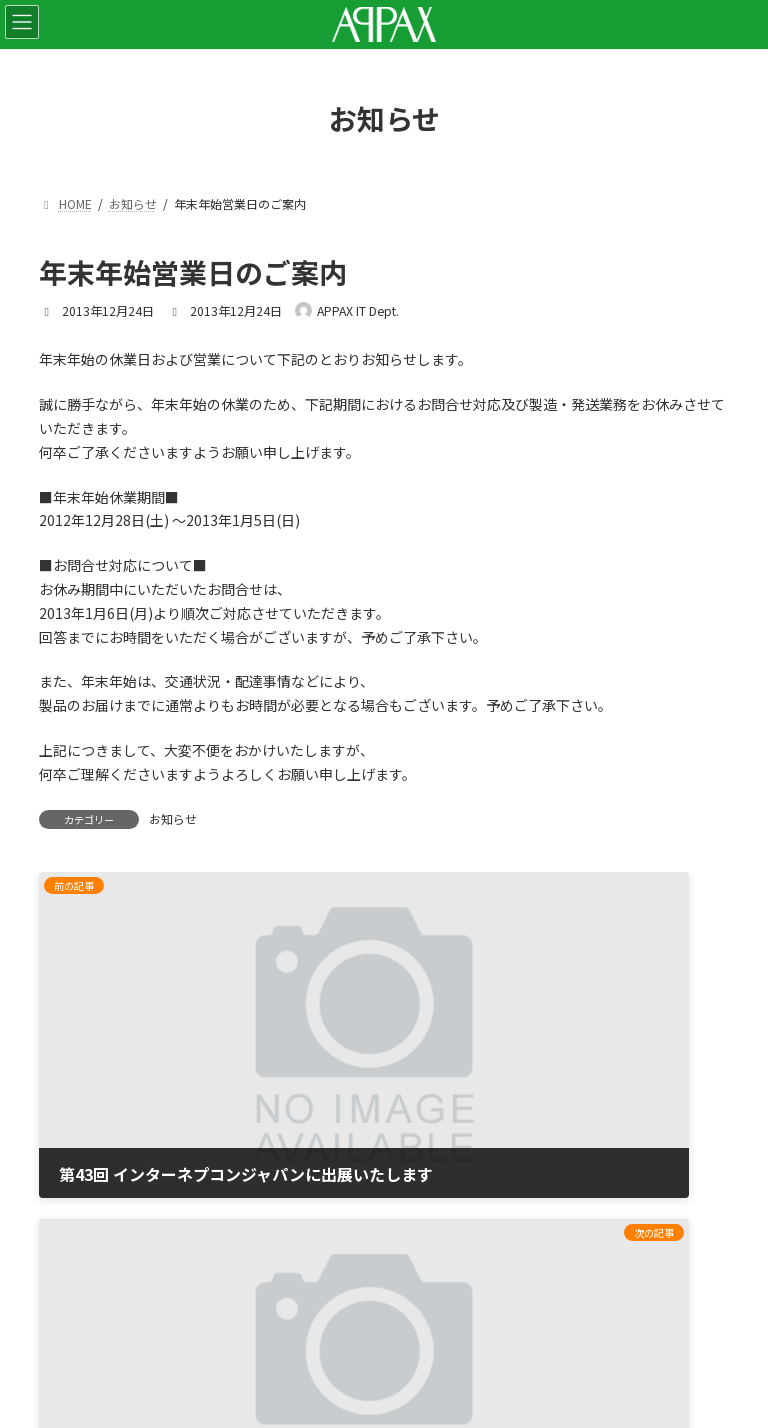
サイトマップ (81, 1237)
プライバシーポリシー (109, 1184)
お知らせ (173, 818)
